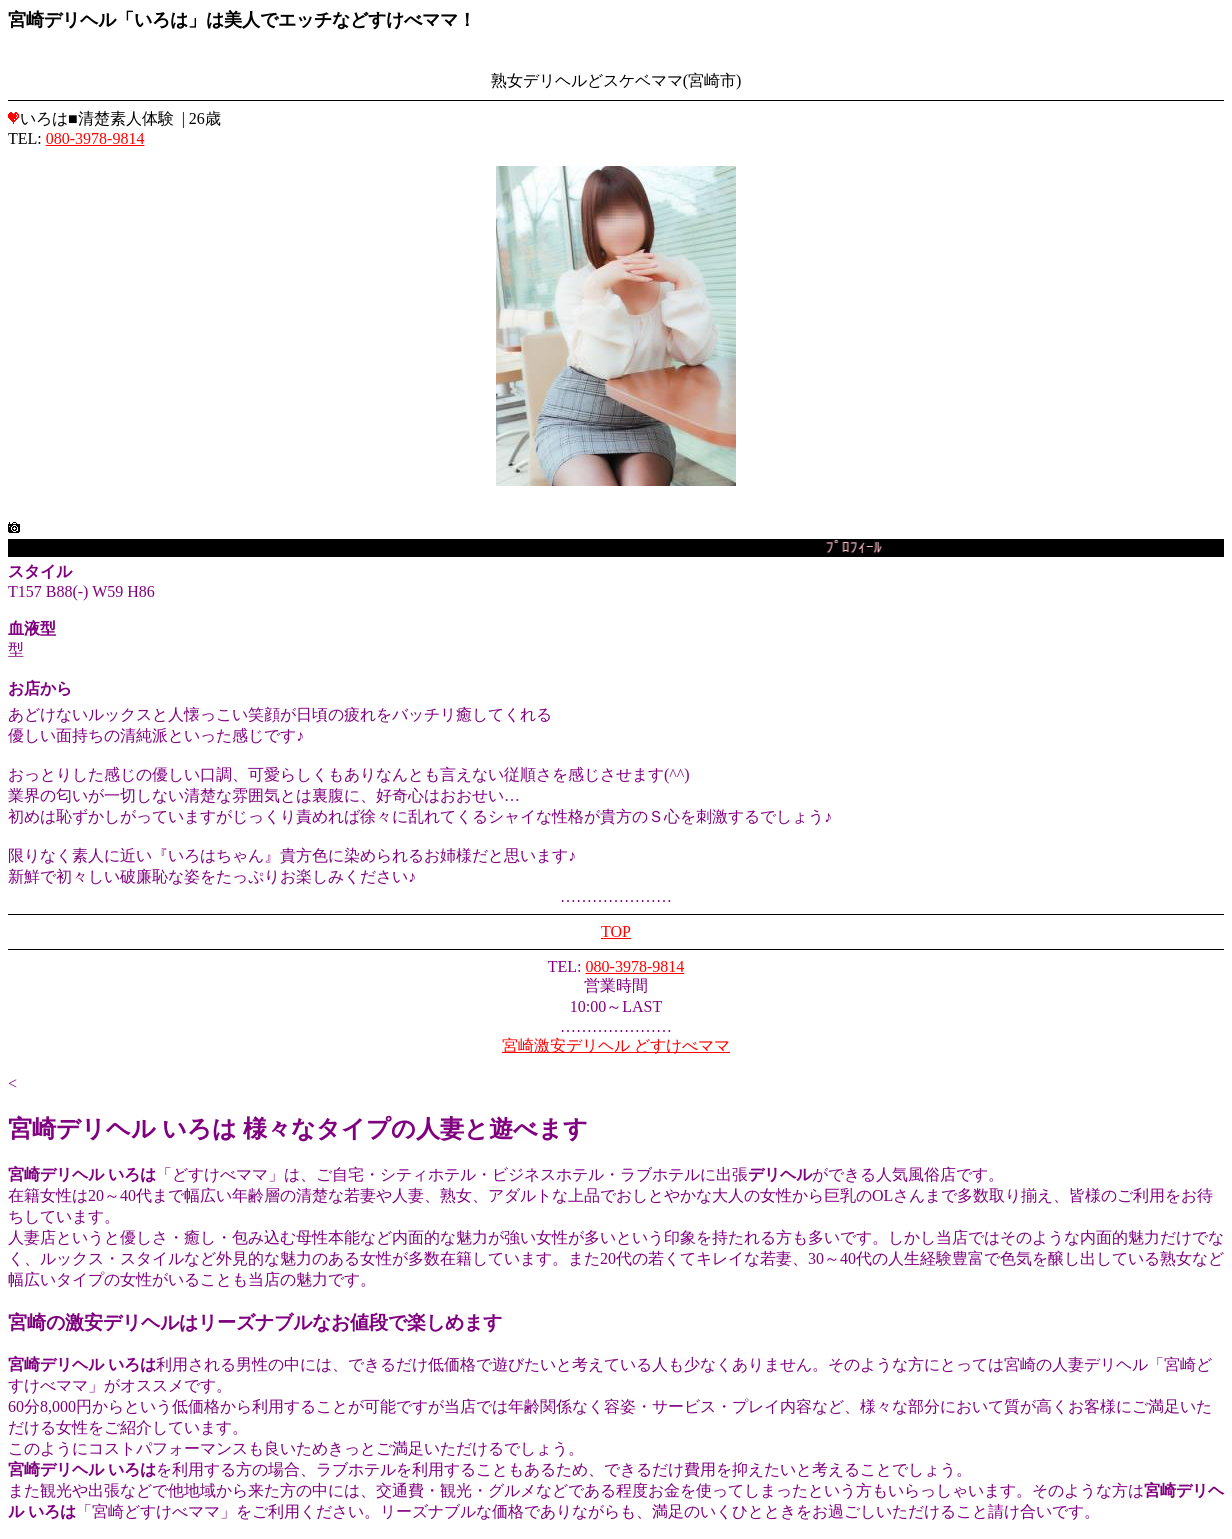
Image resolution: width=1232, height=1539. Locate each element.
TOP (616, 931)
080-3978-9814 (95, 138)
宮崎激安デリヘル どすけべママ (616, 1045)
